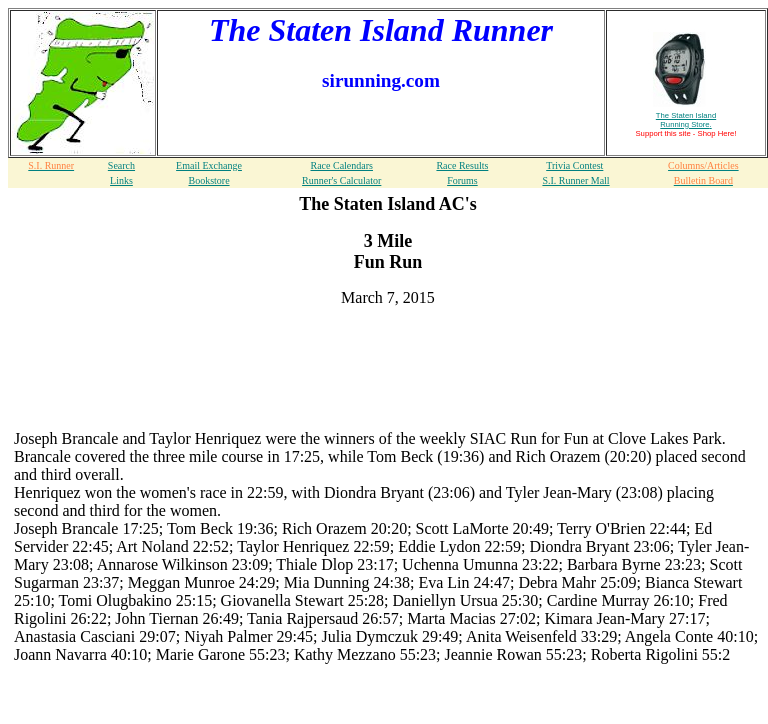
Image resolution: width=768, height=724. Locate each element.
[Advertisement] (388, 353)
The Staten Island (686, 120)
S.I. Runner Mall (575, 180)
